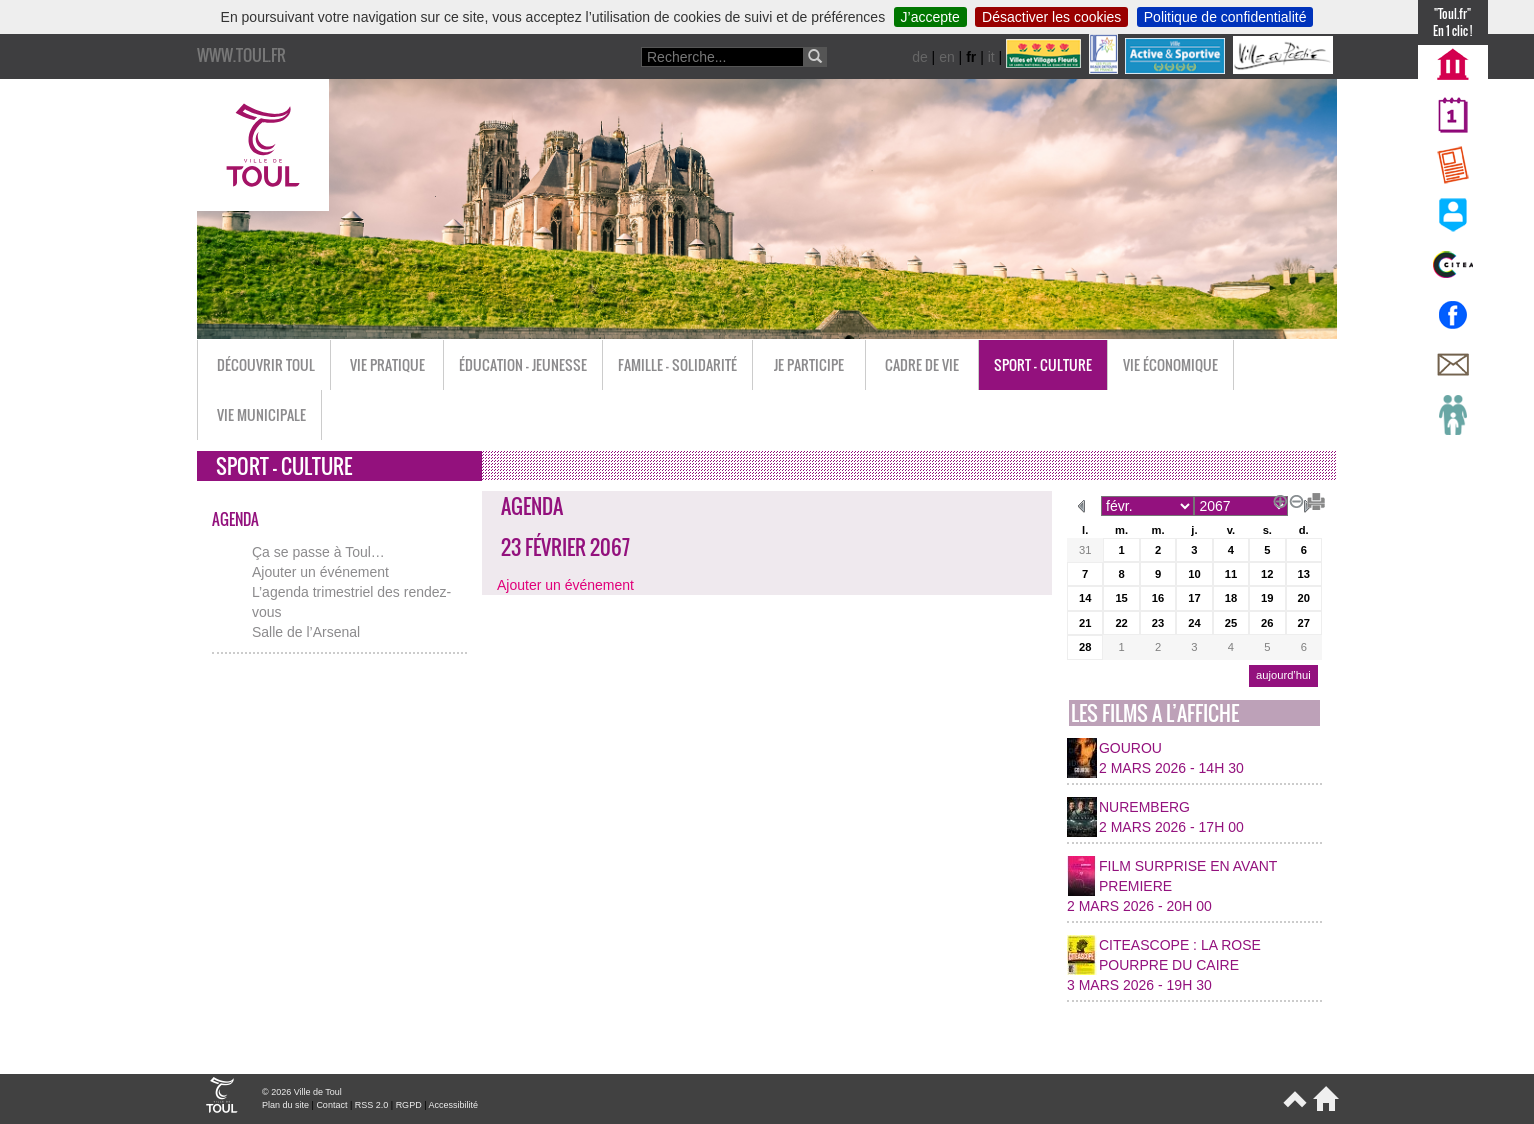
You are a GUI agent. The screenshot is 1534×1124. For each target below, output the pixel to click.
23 (1158, 623)
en (947, 57)
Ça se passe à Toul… (318, 552)
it (991, 57)
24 (1194, 623)
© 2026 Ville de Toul (302, 1092)
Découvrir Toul (266, 364)
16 (1158, 598)
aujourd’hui (1283, 675)
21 (1085, 623)
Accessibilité (453, 1105)
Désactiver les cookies (1051, 17)
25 (1231, 623)
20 (1304, 598)
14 (1085, 598)
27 (1304, 623)
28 (1085, 647)
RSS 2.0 (372, 1105)
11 (1231, 574)
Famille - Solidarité (677, 364)
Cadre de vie (922, 364)
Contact (331, 1105)
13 (1304, 574)
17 (1194, 598)
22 (1121, 623)
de (920, 57)
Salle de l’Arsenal (306, 632)
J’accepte (930, 17)
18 (1231, 598)
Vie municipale (261, 414)
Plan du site (285, 1105)
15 (1121, 598)
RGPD (409, 1105)
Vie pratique (387, 364)
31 (1085, 550)
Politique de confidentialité (1225, 17)
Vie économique (1170, 364)
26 (1267, 623)
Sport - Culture (1043, 364)
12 (1267, 574)
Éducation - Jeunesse (523, 364)
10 (1194, 574)
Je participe (809, 364)
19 (1267, 598)
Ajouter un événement (320, 572)
